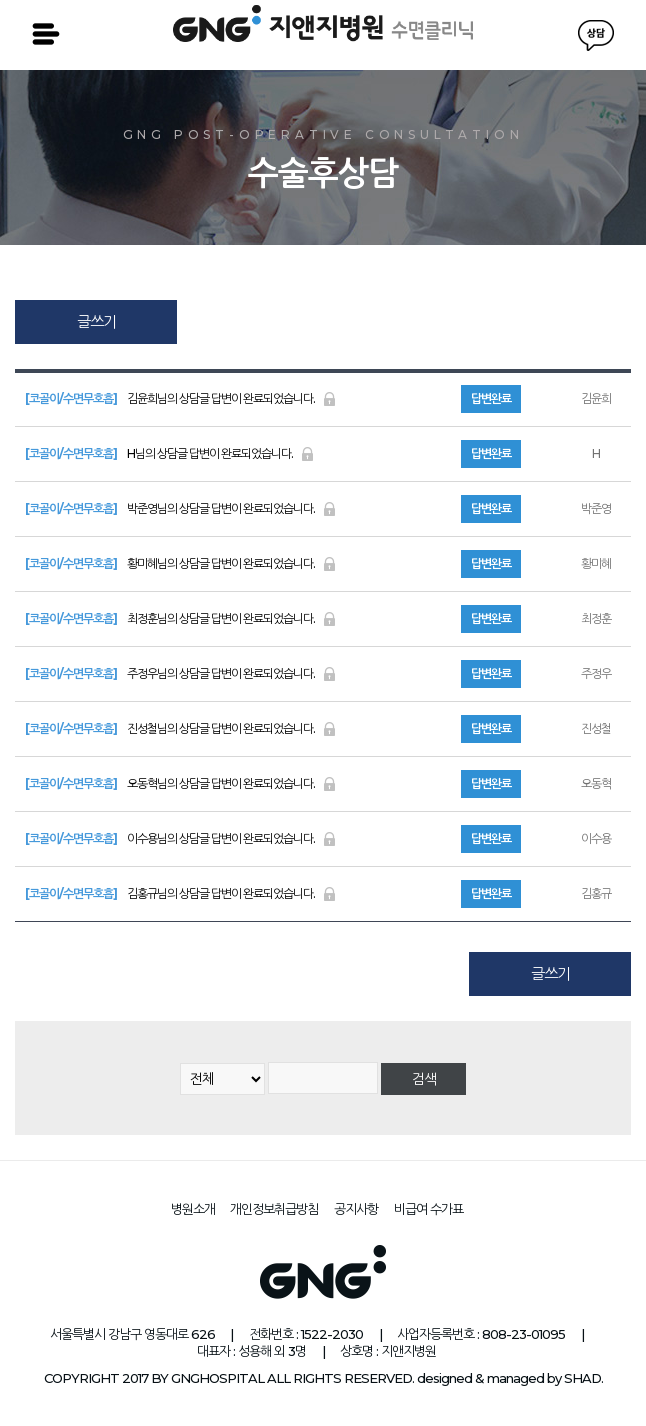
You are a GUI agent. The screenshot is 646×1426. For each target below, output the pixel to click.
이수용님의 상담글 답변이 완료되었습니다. (181, 838)
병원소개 (193, 1209)
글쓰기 (96, 321)
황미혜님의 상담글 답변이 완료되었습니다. (181, 563)
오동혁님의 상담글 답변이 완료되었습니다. (181, 783)
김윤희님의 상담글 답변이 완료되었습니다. (181, 398)
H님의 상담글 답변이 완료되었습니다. (170, 453)
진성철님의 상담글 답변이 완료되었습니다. (181, 728)
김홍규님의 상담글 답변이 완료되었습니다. (181, 893)
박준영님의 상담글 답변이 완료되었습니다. (181, 508)
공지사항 (356, 1209)
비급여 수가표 (428, 1209)
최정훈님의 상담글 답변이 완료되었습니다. (181, 618)
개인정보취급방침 (274, 1209)
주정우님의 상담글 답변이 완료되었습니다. (181, 673)
